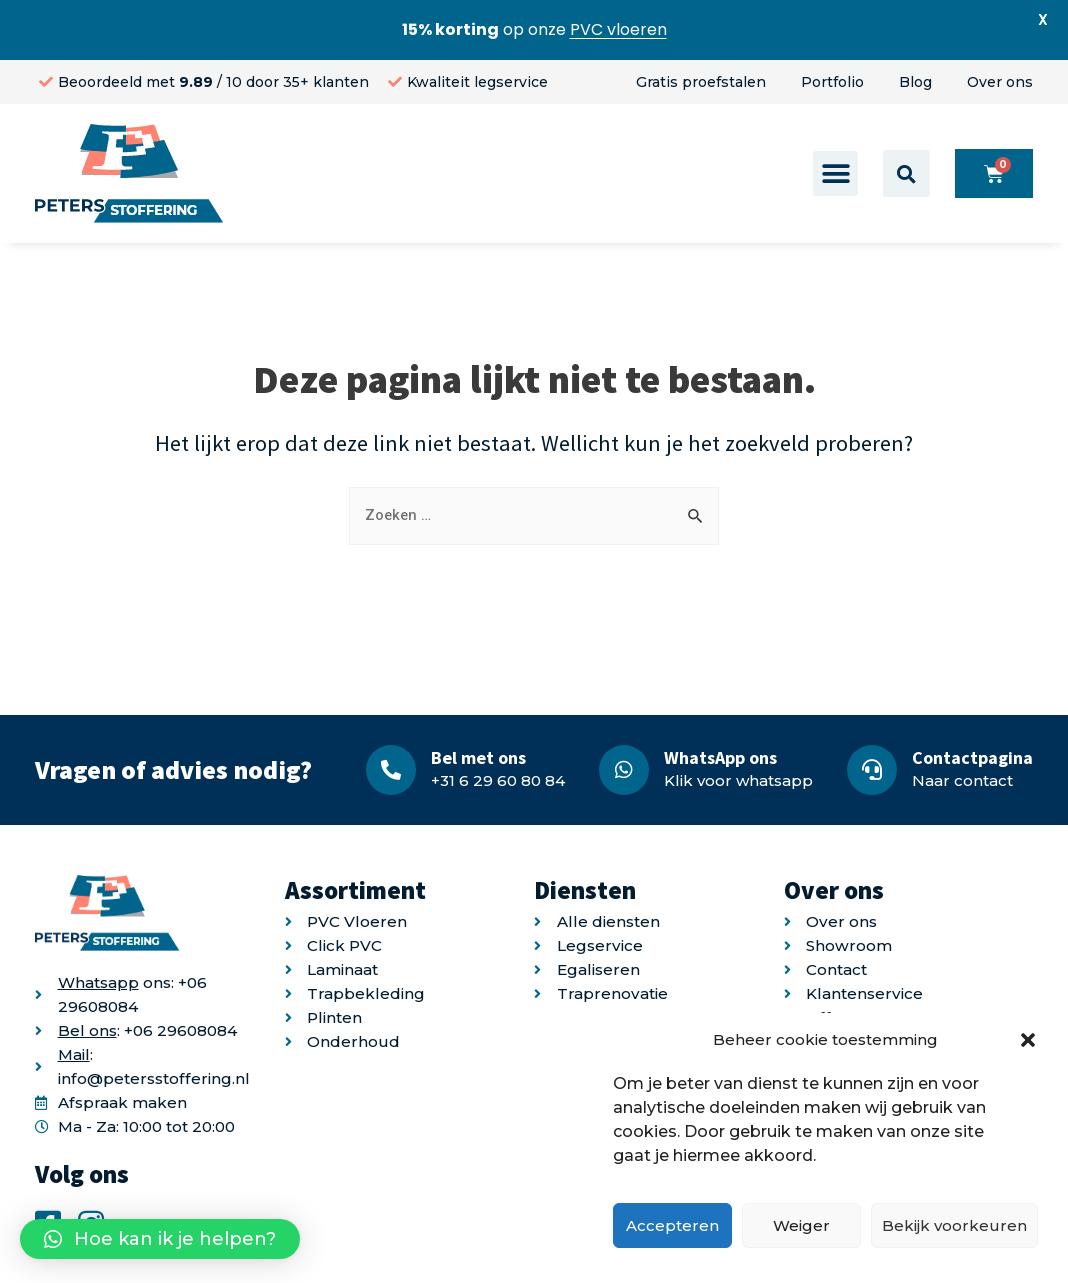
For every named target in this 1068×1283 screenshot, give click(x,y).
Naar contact (962, 780)
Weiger (801, 1225)
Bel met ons (478, 757)
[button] (1028, 1040)
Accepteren (672, 1225)
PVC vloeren (618, 29)
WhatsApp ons (720, 757)
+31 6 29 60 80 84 (498, 780)
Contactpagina (972, 757)
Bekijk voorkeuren (954, 1225)
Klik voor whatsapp (738, 780)
